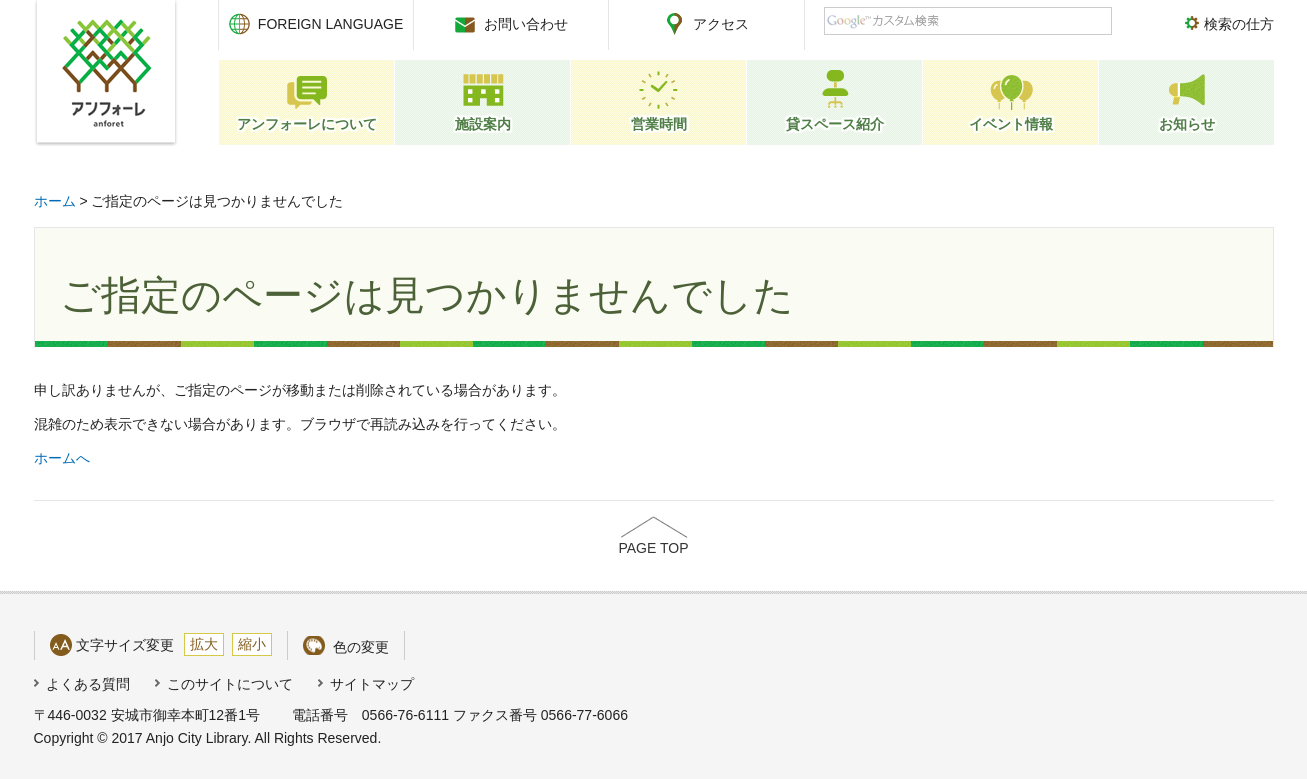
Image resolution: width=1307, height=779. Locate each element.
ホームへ (62, 458)
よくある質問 (88, 684)
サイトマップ (372, 684)
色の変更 (361, 647)
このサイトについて (230, 684)
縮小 (252, 644)
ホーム (55, 201)
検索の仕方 (1239, 24)
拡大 (204, 644)
